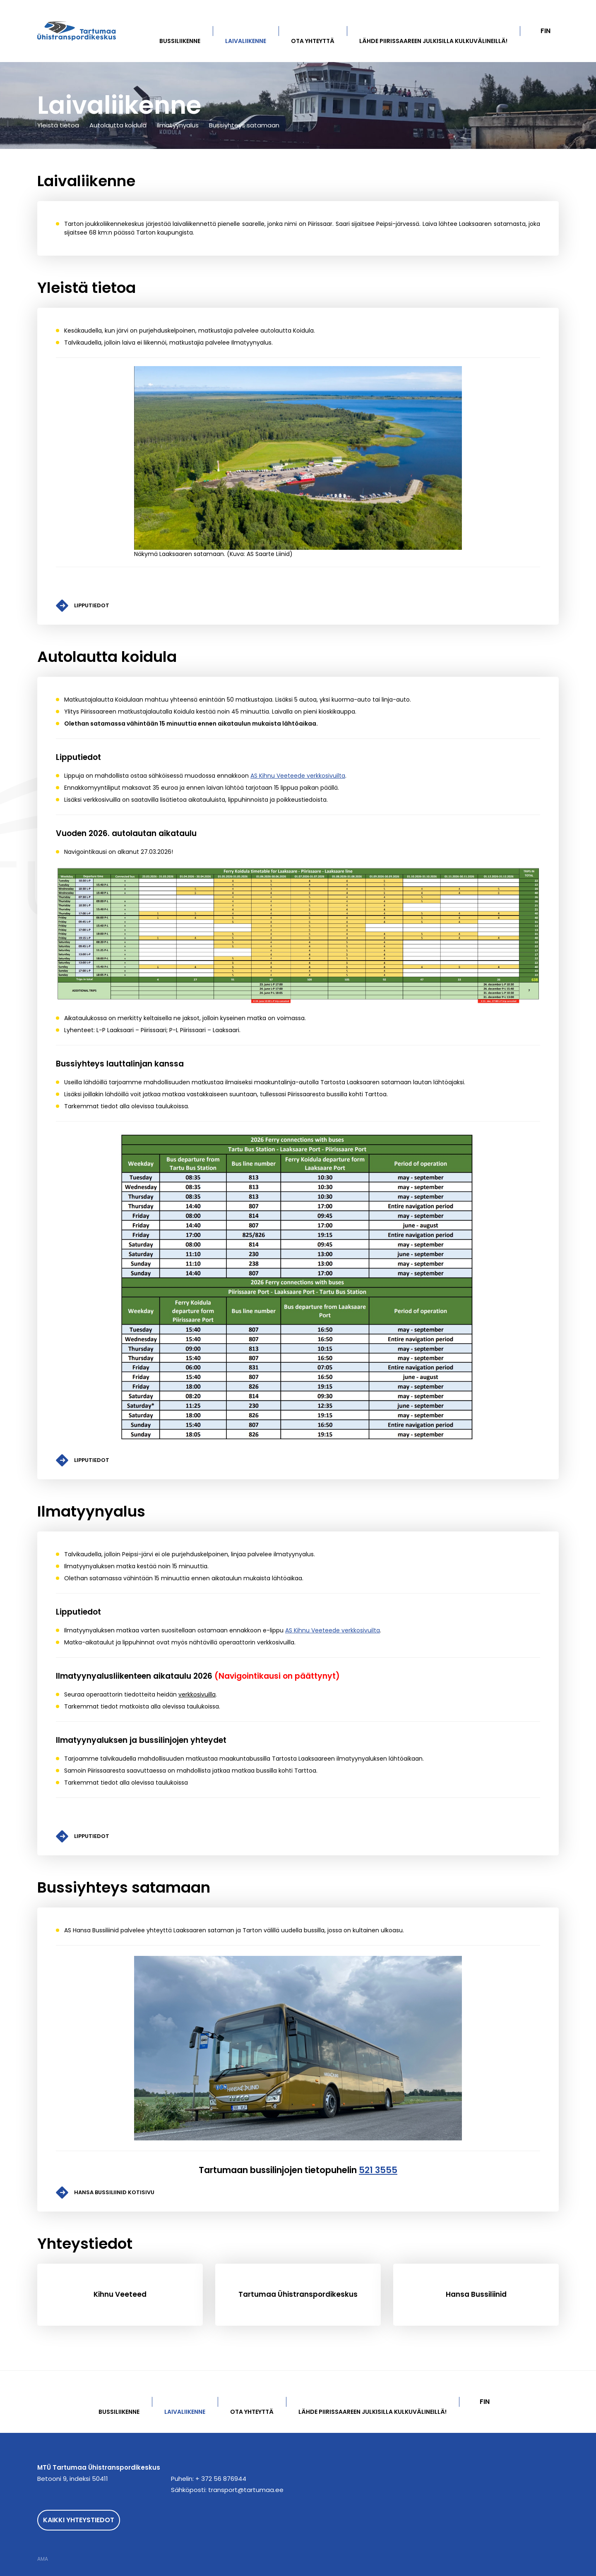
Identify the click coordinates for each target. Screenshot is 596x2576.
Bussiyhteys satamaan (244, 125)
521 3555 (378, 2170)
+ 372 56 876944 (220, 2478)
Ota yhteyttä (312, 41)
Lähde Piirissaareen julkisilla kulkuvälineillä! (433, 41)
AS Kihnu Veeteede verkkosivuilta (297, 776)
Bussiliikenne (179, 41)
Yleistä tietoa (58, 125)
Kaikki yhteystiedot (78, 2520)
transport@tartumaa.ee (246, 2489)
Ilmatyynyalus (178, 125)
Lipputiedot (91, 605)
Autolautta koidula (118, 125)
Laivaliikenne (245, 41)
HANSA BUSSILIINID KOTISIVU (114, 2192)
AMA (42, 2559)
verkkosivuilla (197, 1694)
